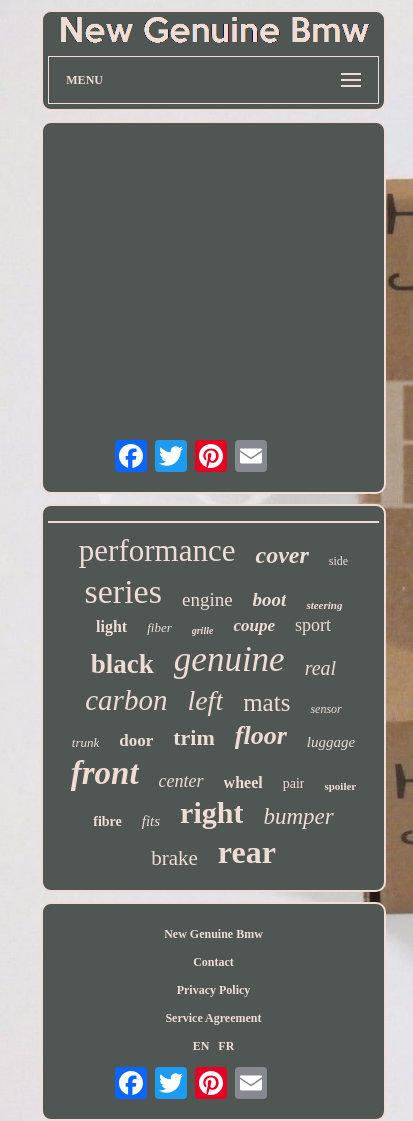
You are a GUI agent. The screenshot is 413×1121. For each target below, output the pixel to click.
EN (201, 1046)
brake (174, 858)
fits (151, 821)
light (111, 626)
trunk (85, 742)
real (320, 668)
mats (266, 702)
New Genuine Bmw (213, 934)
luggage (331, 742)
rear (247, 852)
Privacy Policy (214, 990)
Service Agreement (213, 1018)
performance (157, 550)
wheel (243, 782)
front (105, 773)
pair (294, 783)
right (211, 812)
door (136, 740)
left (205, 700)
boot (270, 599)
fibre (107, 821)
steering (324, 605)
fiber (159, 627)
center (181, 781)
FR (226, 1046)
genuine (229, 659)
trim (194, 737)
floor (261, 735)
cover (281, 555)
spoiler (340, 786)
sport (313, 625)
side (338, 561)
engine (207, 599)
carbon (126, 700)
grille (203, 630)
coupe (254, 625)
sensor (325, 709)
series (123, 591)
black (122, 664)
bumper (298, 816)
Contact (213, 962)
